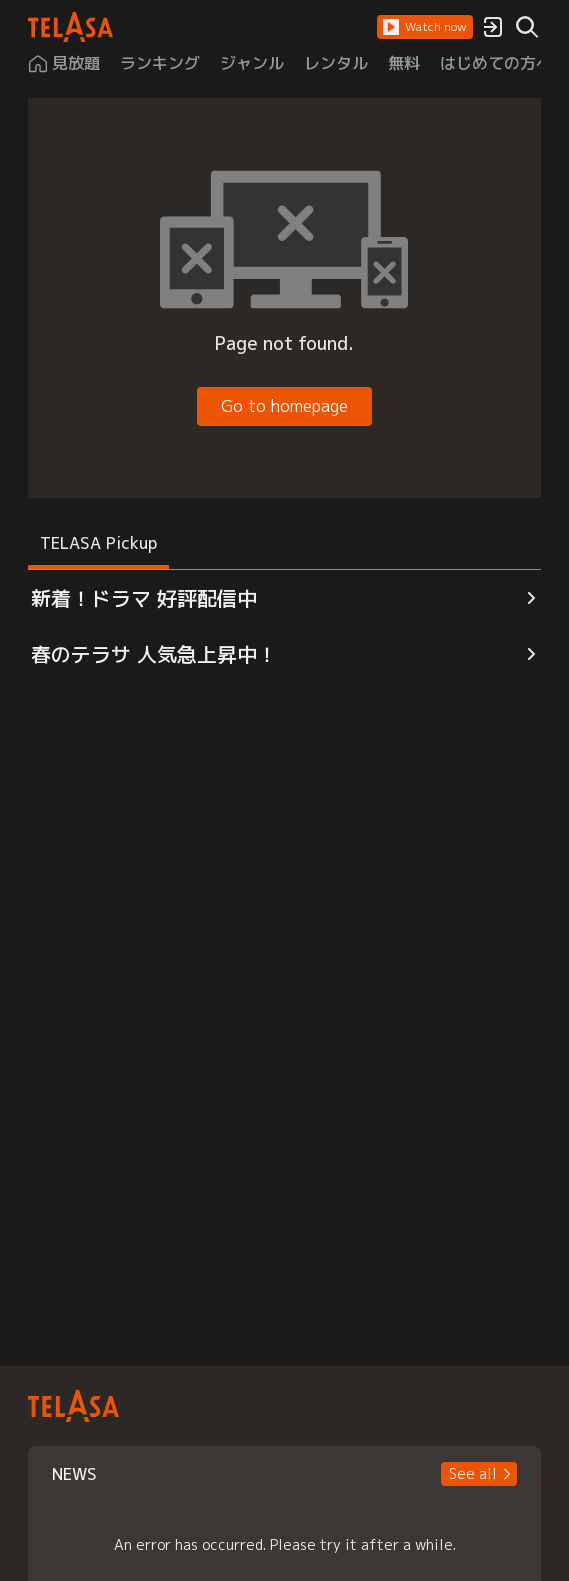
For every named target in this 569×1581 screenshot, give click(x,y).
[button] (425, 27)
